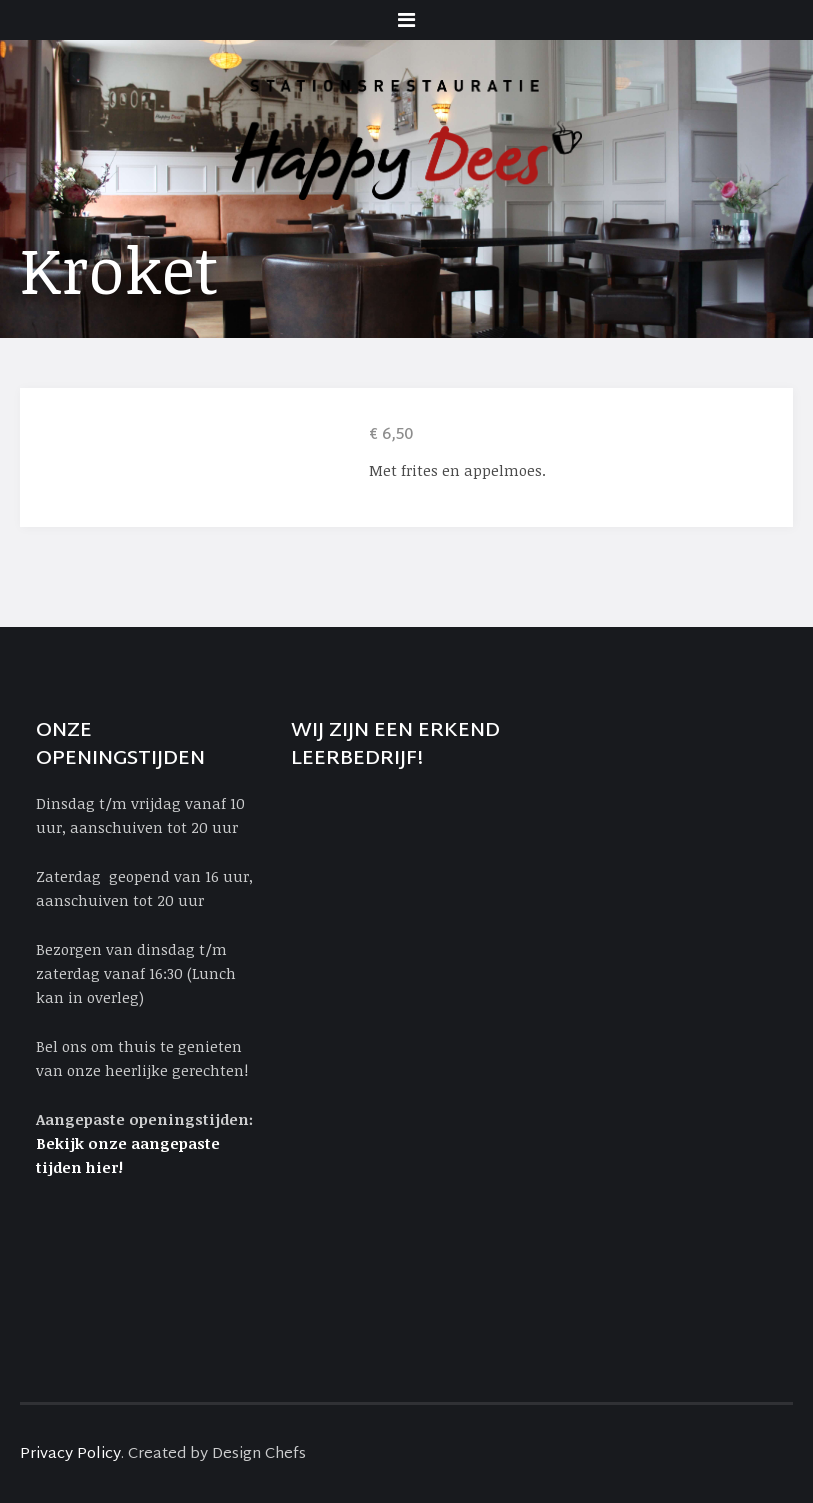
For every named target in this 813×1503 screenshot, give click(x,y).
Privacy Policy (70, 1454)
